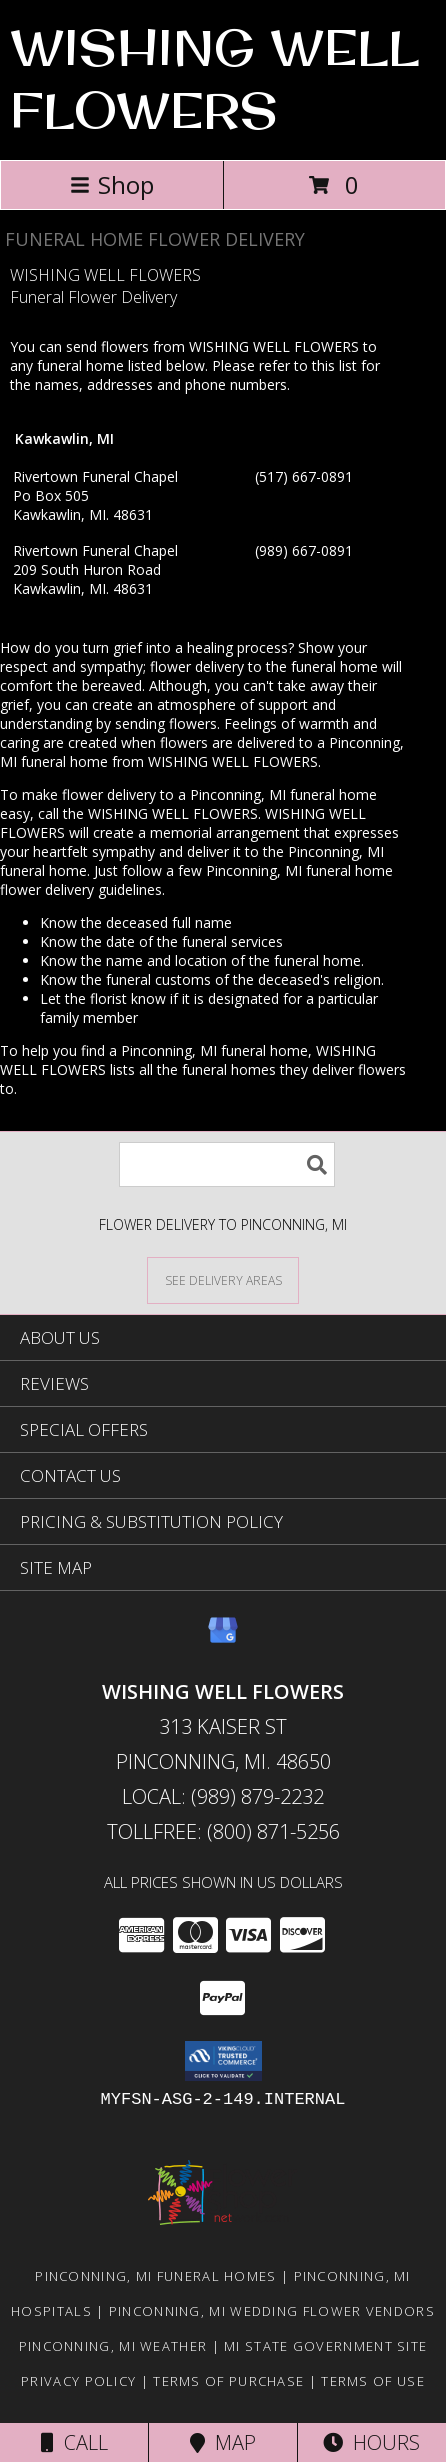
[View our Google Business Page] (223, 1639)
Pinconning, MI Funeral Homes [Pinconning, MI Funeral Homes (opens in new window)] (155, 2276)
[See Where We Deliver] (223, 1279)
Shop (112, 184)
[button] (223, 2061)
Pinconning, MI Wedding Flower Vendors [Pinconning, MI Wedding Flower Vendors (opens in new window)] (272, 2311)
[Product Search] (227, 1164)
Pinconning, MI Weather (113, 2346)
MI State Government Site (325, 2346)
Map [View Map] (223, 2442)
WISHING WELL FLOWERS (214, 78)
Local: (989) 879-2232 (223, 1796)
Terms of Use (373, 2381)
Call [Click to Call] (74, 2442)
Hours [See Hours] (371, 2442)
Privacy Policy (78, 2381)
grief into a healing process (200, 647)
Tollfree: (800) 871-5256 (223, 1831)
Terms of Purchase (228, 2381)
